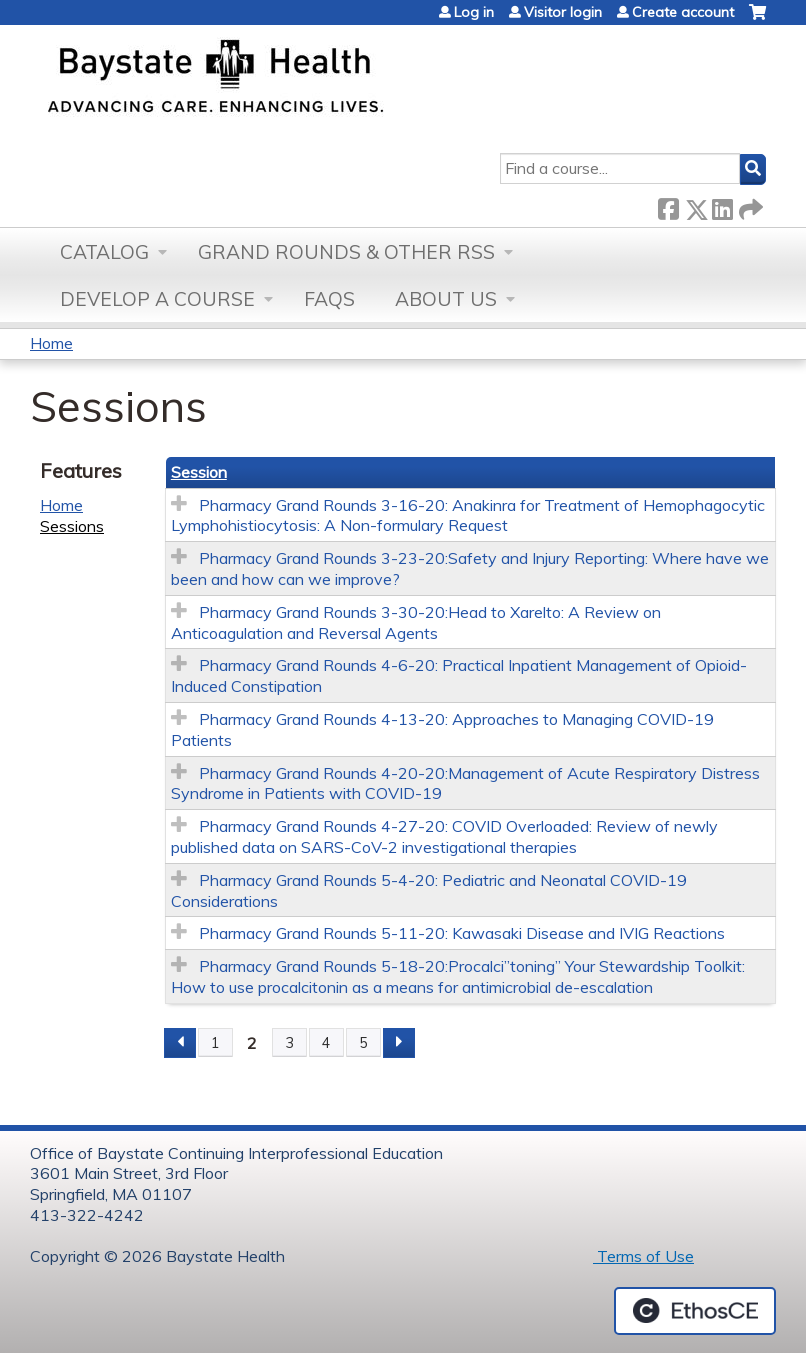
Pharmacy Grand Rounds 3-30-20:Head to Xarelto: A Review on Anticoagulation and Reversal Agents (416, 622)
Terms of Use (643, 1256)
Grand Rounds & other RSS (346, 252)
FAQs (329, 299)
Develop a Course (157, 299)
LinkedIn (722, 205)
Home (51, 343)
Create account (683, 12)
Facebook (668, 205)
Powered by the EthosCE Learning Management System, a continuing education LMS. (695, 1311)
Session (199, 472)
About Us (446, 299)
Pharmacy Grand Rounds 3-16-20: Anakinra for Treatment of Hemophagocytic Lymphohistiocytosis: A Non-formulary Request (468, 515)
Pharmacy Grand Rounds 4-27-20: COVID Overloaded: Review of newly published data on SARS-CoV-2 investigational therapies (444, 836)
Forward (749, 205)
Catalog (104, 252)
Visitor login (563, 12)
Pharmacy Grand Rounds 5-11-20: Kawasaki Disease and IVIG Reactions (462, 933)
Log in (474, 12)
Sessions (72, 526)
